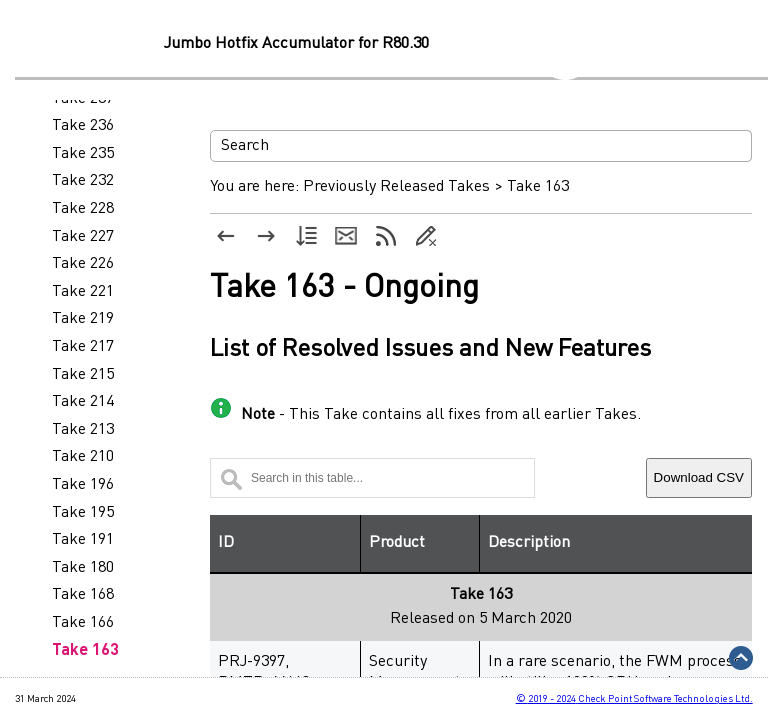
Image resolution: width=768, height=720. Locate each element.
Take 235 (83, 154)
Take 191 (83, 540)
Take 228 (83, 209)
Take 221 (83, 292)
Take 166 (83, 623)
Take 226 (83, 264)
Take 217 (83, 347)
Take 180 (83, 568)
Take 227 (83, 237)
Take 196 (83, 485)
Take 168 (83, 595)
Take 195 (83, 513)
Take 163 (85, 651)
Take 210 (83, 457)
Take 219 (83, 319)
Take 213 (83, 430)
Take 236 (83, 126)
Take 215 (83, 375)
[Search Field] (481, 146)
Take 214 (83, 402)
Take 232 (83, 181)
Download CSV (699, 477)
